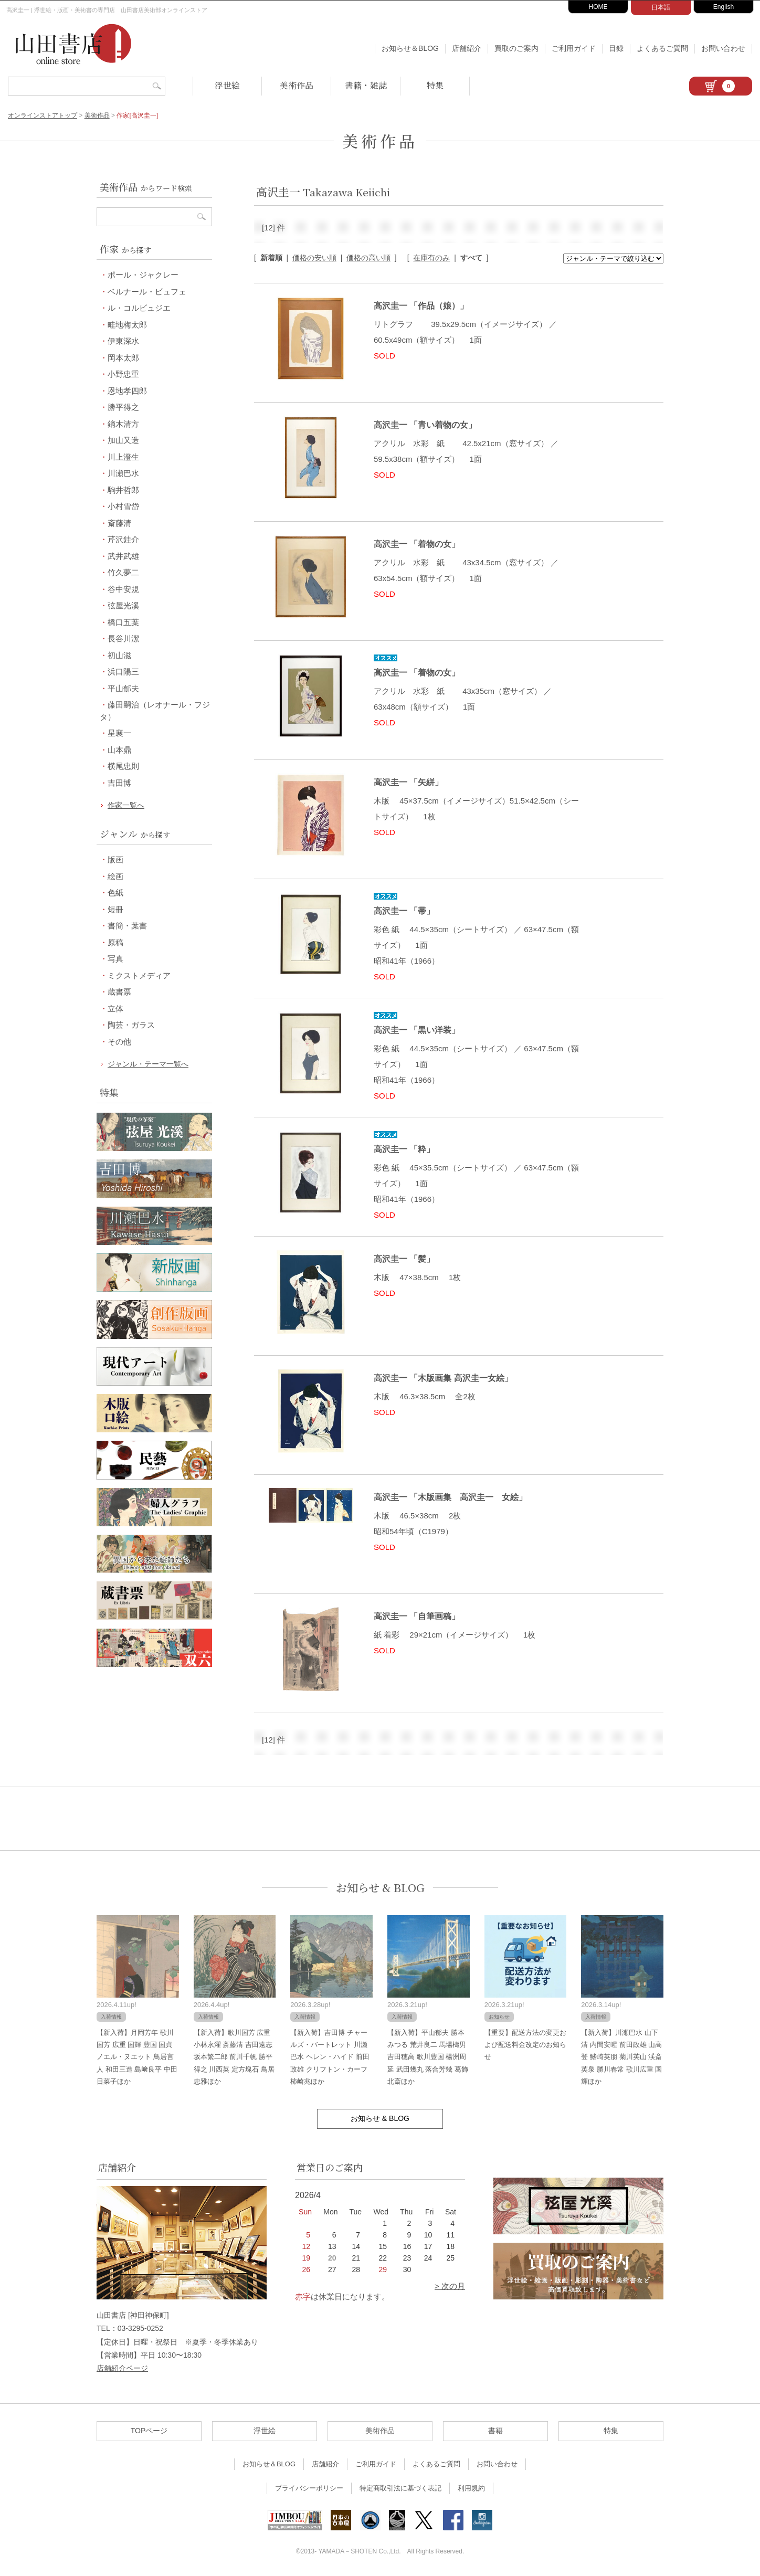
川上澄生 (123, 456)
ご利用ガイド (574, 48)
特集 (435, 85)
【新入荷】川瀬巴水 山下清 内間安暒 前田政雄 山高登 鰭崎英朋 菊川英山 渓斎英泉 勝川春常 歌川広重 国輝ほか (621, 2057)
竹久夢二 (123, 572)
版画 (115, 859)
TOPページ (149, 2430)
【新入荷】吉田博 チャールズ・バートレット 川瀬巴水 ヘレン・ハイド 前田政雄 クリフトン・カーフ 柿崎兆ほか (329, 2057)
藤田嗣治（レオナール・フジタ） (155, 710)
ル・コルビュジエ (139, 307)
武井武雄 (123, 556)
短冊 (115, 909)
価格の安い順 (314, 258)
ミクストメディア (139, 975)
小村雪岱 (123, 506)
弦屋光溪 (123, 605)
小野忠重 (123, 373)
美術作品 (296, 85)
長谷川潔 (123, 638)
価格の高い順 (368, 258)
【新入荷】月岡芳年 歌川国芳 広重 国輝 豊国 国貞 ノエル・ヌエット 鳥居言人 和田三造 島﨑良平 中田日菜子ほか (137, 2057)
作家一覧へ (126, 805)
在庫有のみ (431, 258)
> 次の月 (450, 2286)
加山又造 (123, 440)
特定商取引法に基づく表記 (400, 2488)
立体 (115, 1008)
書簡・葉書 (127, 925)
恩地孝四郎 (127, 390)
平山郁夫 (123, 688)
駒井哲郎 (123, 489)
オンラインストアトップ (42, 115)
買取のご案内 (516, 48)
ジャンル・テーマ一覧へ (148, 1064)
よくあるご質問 (662, 48)
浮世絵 (227, 85)
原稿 (115, 942)
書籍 (495, 2430)
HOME (598, 6)
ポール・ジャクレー (143, 274)
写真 (115, 958)
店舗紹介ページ (122, 2368)
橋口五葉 (123, 622)
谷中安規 (123, 589)
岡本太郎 (123, 357)
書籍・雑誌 (366, 85)
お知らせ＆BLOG (410, 48)
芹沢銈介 (123, 539)
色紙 (115, 892)
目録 (616, 48)
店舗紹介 (466, 48)
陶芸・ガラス (131, 1024)
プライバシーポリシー (309, 2488)
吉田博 (119, 782)
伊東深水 (123, 340)
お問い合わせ (723, 48)
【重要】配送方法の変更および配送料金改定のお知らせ (525, 2045)
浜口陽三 (123, 671)
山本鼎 (119, 749)
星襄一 (119, 733)
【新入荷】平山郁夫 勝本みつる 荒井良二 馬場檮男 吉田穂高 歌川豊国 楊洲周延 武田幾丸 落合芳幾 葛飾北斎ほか (427, 2057)
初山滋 (119, 655)
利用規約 (471, 2488)
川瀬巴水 (123, 473)
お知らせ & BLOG (380, 1887)
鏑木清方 (123, 423)
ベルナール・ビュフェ (147, 291)
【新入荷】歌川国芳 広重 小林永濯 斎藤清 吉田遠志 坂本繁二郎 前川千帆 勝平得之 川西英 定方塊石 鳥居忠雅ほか (234, 2057)
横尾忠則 (123, 766)
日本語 (660, 7)
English (723, 6)
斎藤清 (119, 523)
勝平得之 (123, 407)
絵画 (115, 876)
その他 (119, 1041)
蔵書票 (119, 991)
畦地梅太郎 (127, 324)
